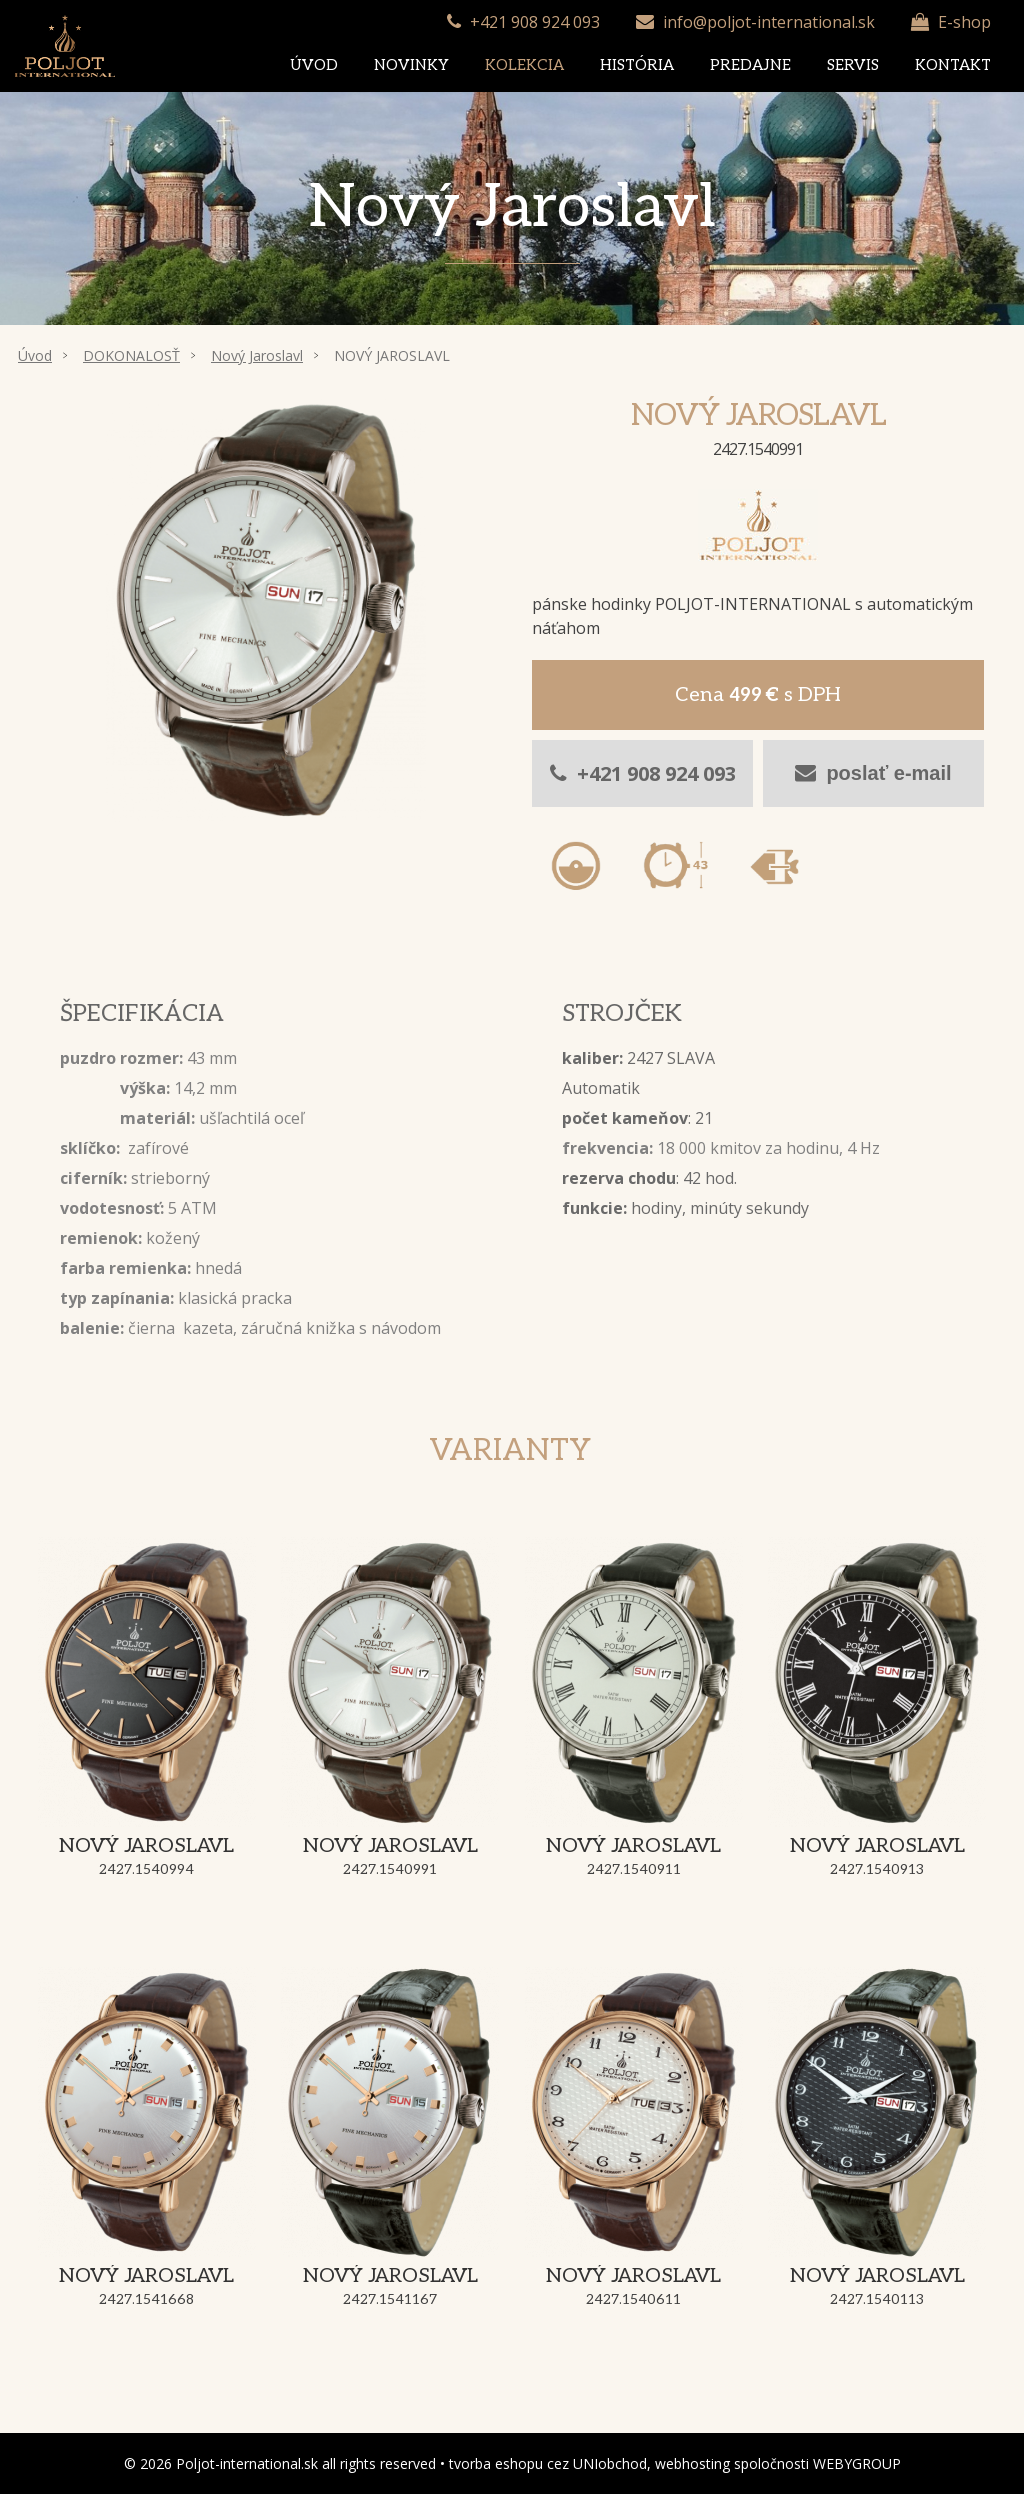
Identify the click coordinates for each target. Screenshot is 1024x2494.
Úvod (314, 65)
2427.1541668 (146, 2299)
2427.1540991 (390, 1869)
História (637, 65)
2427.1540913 (877, 1869)
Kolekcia (524, 65)
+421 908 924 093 (535, 22)
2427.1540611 (633, 2299)
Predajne (750, 65)
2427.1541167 (390, 2299)
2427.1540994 (146, 1869)
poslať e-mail (873, 773)
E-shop (964, 22)
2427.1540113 (877, 2299)
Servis (853, 65)
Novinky (411, 65)
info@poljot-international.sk (769, 22)
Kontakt (953, 65)
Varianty (510, 1451)
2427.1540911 (634, 1869)
